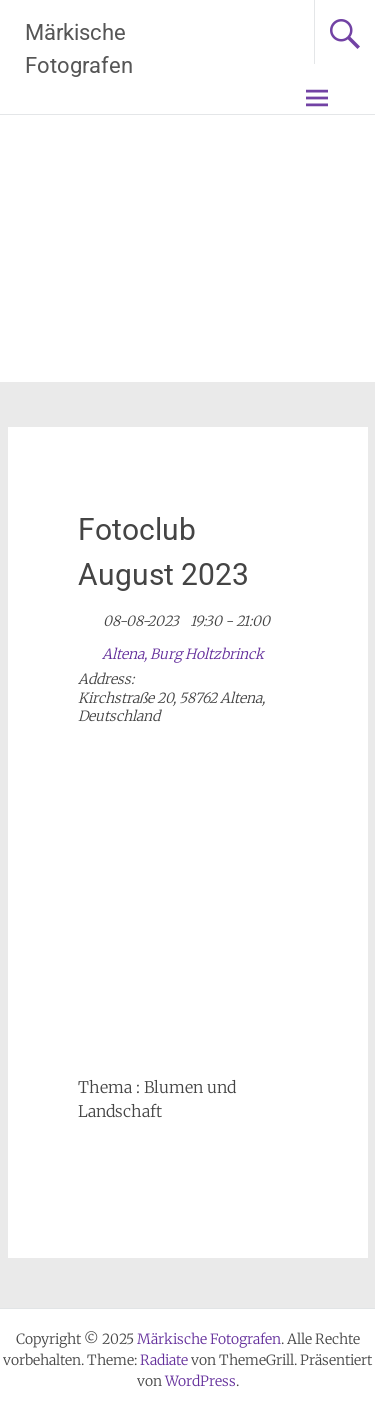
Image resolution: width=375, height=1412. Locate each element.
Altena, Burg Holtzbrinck (183, 654)
